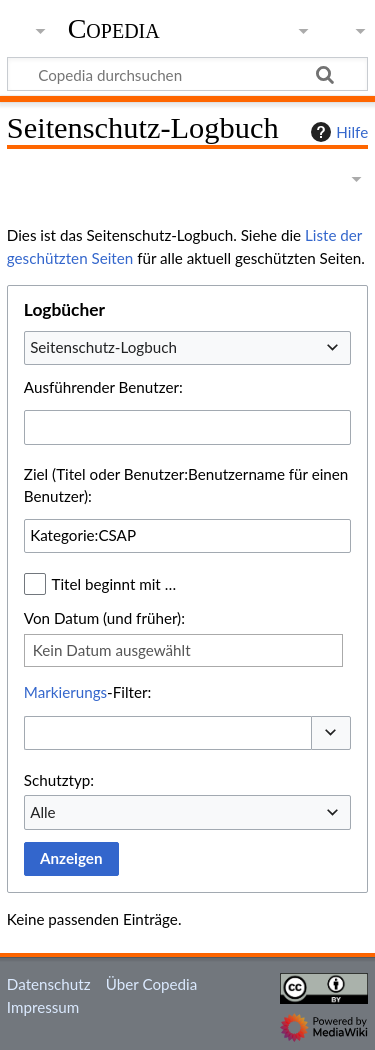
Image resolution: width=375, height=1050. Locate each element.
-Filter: (87, 692)
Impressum (43, 1007)
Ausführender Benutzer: (103, 387)
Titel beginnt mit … (114, 584)
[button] (331, 733)
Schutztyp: (59, 780)
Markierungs (65, 692)
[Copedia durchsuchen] (187, 74)
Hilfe (337, 132)
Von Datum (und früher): (104, 618)
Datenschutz (49, 984)
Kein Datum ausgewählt (112, 650)
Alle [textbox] (42, 812)
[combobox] (187, 348)
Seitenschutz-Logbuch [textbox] (103, 347)
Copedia (114, 29)
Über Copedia (151, 984)
